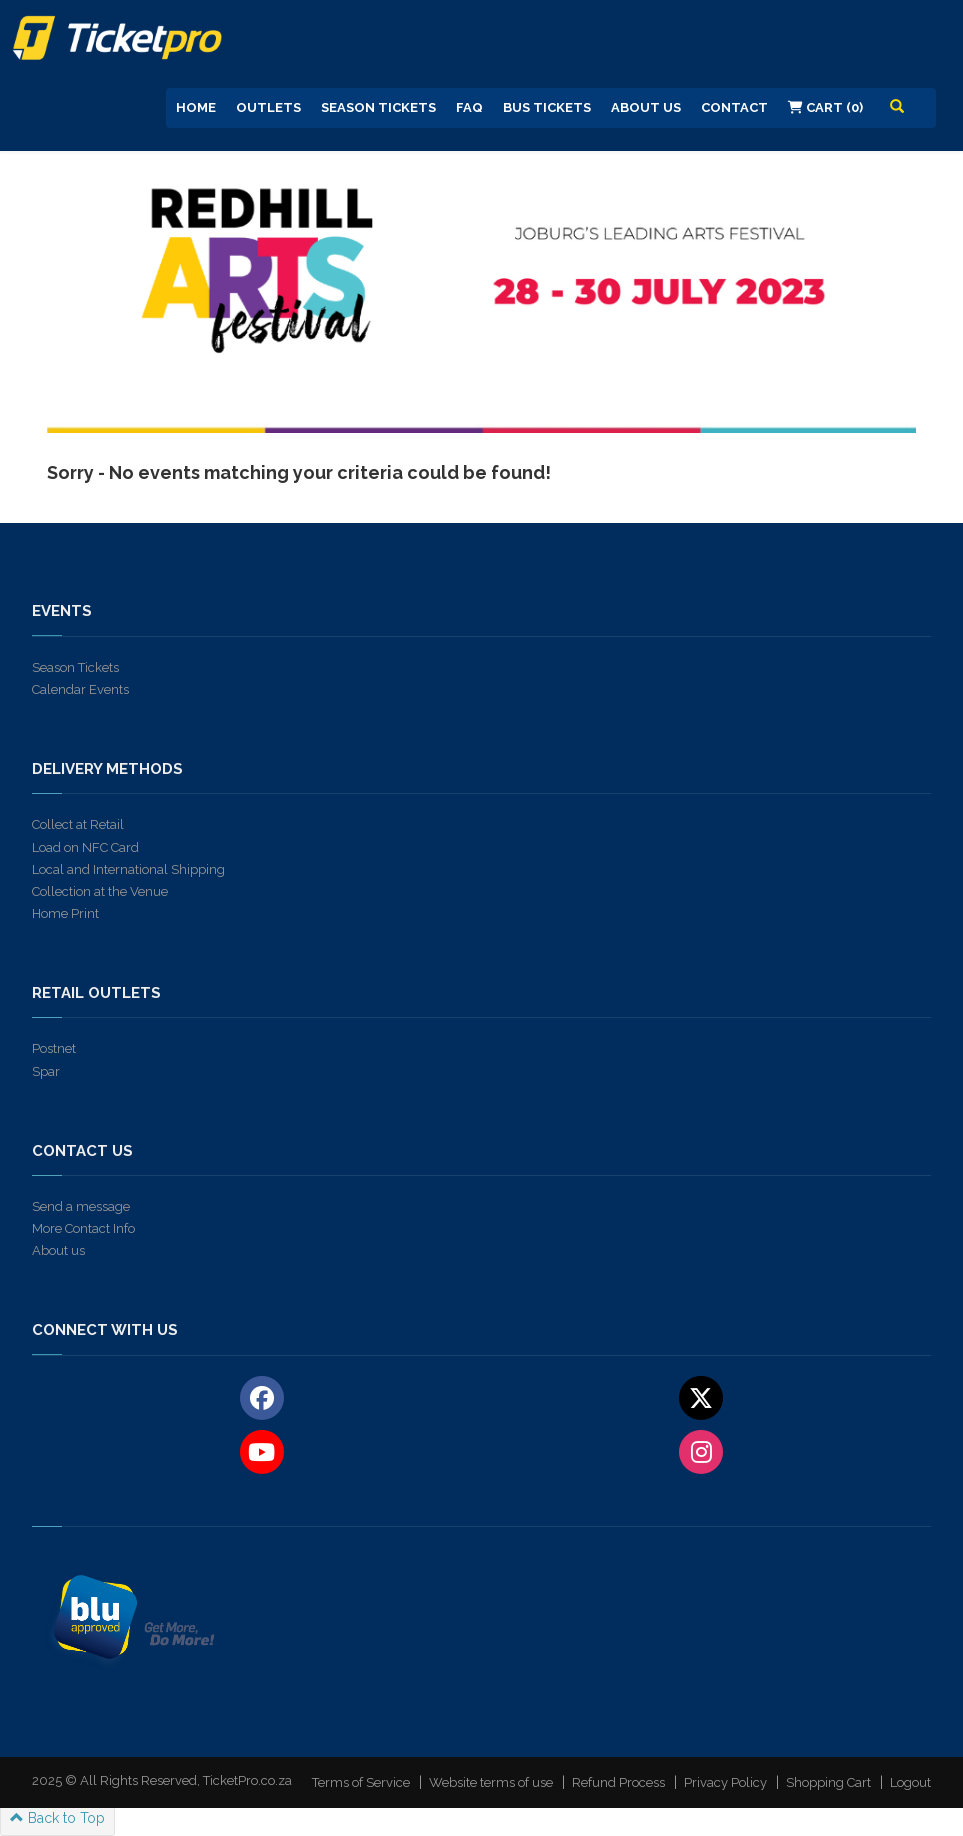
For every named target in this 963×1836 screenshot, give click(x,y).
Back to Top (57, 1818)
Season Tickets (378, 107)
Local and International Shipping (128, 869)
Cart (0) (825, 107)
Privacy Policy (725, 1782)
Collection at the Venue (100, 891)
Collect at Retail (78, 824)
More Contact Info (83, 1228)
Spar (46, 1071)
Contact (734, 107)
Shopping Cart (828, 1782)
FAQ (469, 107)
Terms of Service (361, 1782)
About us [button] (646, 107)
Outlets (268, 107)
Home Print (65, 913)
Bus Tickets (547, 107)
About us (58, 1250)
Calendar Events (80, 689)
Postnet (54, 1048)
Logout (910, 1782)
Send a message (81, 1206)
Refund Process (618, 1782)
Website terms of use (491, 1782)
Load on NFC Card (85, 847)
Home (196, 107)
